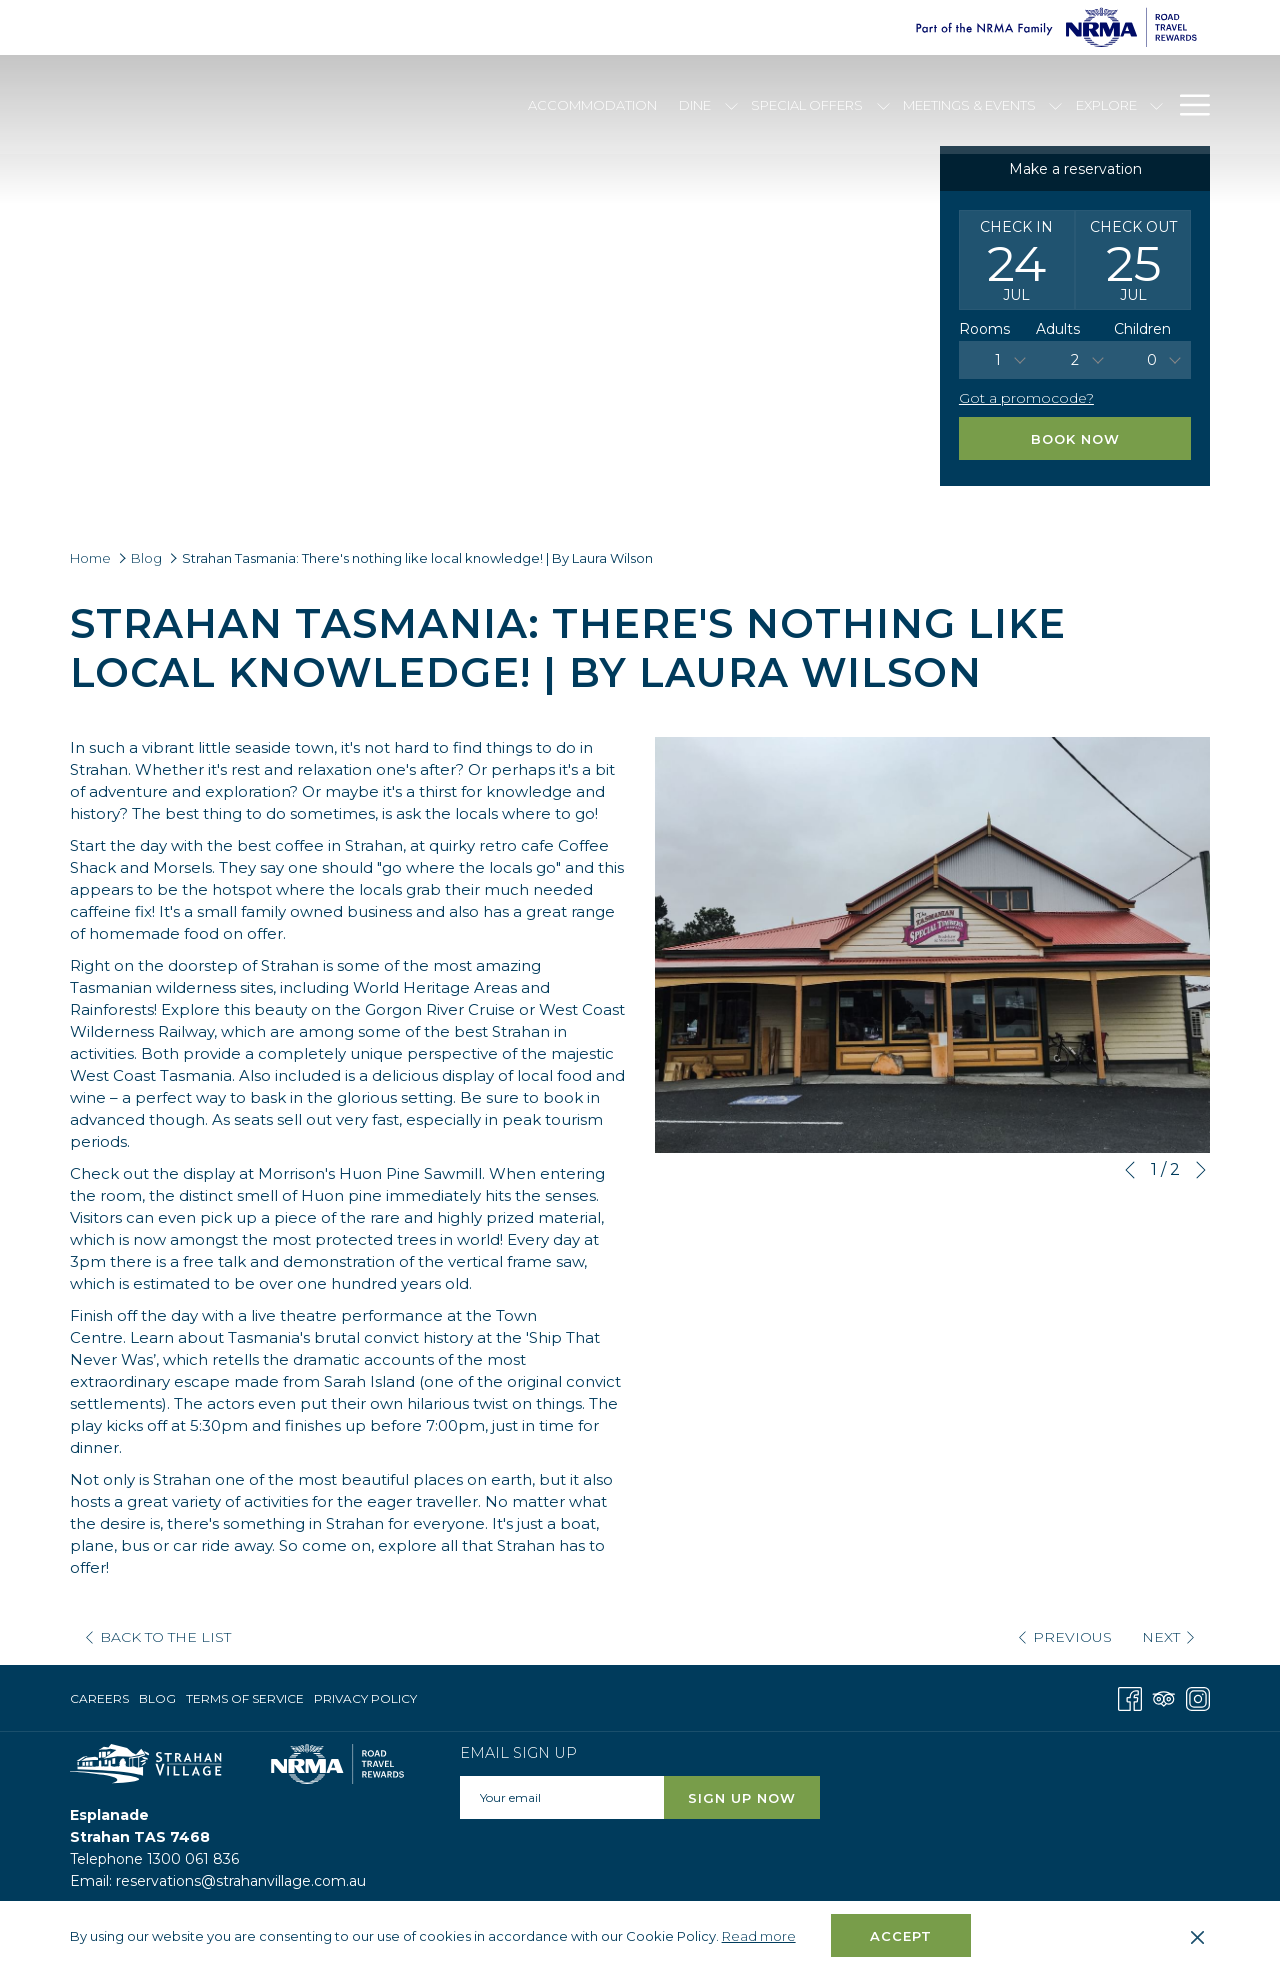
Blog (146, 558)
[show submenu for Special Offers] (883, 104)
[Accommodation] (592, 104)
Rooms (984, 329)
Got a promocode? (1026, 398)
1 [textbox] (998, 360)
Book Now (1075, 439)
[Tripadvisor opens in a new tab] (1164, 1697)
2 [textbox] (1075, 360)
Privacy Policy (365, 1698)
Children (1142, 329)
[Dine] (695, 104)
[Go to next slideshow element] (1201, 1170)
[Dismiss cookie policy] (1197, 1936)
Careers (99, 1698)
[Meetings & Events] (970, 104)
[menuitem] (102, 1699)
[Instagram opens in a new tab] (1198, 1697)
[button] (1017, 260)
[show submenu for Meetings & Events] (1055, 104)
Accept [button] (901, 1936)
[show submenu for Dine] (731, 104)
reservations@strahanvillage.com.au (241, 1881)
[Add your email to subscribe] (562, 1797)
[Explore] (1106, 104)
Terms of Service (245, 1698)
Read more (760, 1937)
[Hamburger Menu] (1187, 104)
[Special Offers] (807, 104)
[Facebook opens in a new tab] (1130, 1697)
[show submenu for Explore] (1156, 104)
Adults (1058, 329)
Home (90, 558)
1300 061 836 (193, 1859)
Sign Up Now (742, 1798)
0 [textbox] (1152, 360)
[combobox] (997, 360)
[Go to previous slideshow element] (1130, 1170)
